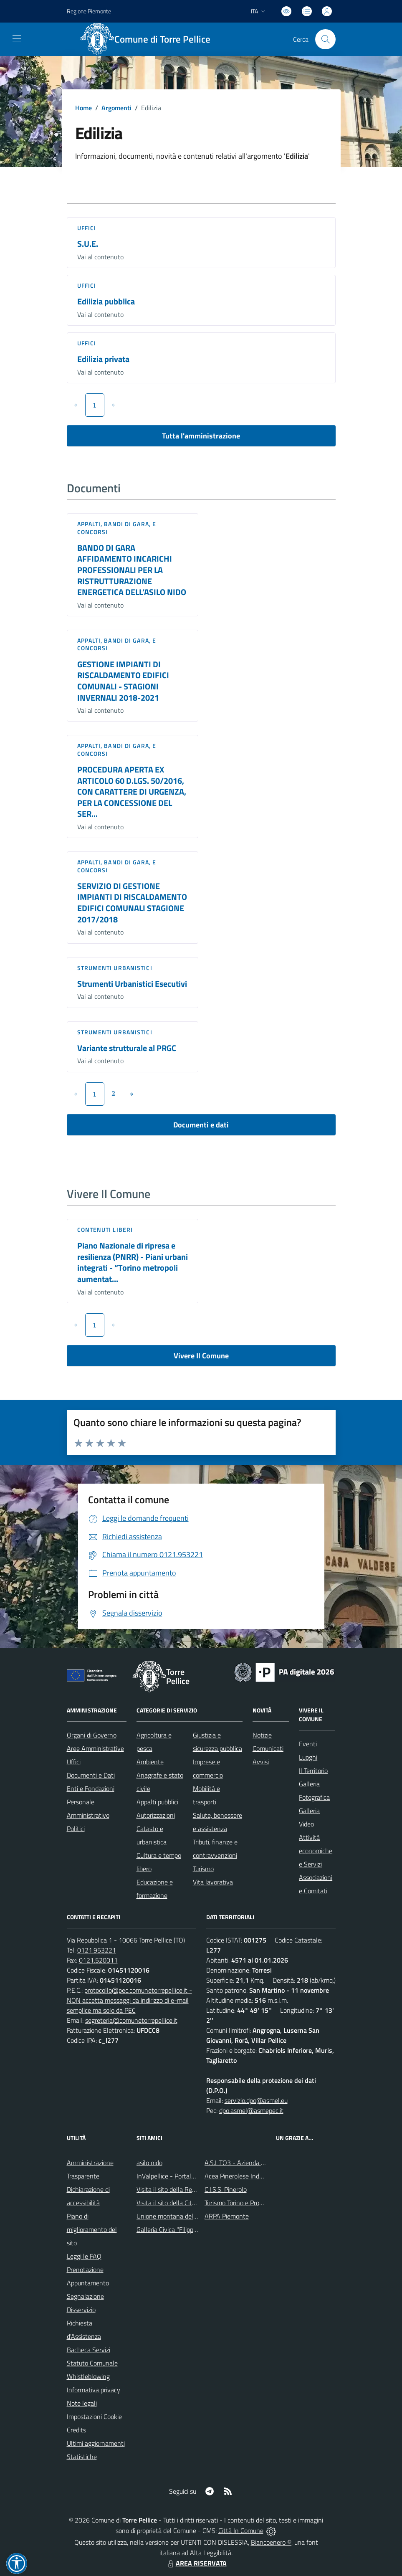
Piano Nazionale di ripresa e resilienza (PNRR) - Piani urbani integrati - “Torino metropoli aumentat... (132, 1262)
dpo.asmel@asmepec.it (251, 2110)
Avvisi (261, 1762)
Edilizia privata (103, 358)
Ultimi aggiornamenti (96, 2443)
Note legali (82, 2403)
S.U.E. (87, 243)
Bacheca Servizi (88, 2350)
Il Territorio (313, 1770)
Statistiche (82, 2457)
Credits (76, 2430)
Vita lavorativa (213, 1882)
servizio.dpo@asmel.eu (256, 2100)
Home (83, 108)
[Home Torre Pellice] (150, 39)
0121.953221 (96, 1950)
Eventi (308, 1744)
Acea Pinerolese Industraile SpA (249, 2176)
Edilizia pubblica (106, 301)
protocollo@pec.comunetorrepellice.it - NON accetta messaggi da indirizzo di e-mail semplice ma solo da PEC (129, 2000)
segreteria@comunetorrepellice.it (131, 2020)
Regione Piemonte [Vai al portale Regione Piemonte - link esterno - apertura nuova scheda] (89, 11)
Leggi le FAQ (84, 2256)
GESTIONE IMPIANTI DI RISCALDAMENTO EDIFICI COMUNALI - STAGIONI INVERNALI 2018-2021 (123, 681)
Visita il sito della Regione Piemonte (186, 2189)
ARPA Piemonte (227, 2216)
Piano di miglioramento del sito (92, 2229)
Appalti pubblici (157, 1802)
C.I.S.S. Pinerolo (226, 2189)
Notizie (262, 1735)
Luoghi (308, 1757)
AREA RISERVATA (196, 2563)
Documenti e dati (201, 1124)
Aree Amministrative (95, 1748)
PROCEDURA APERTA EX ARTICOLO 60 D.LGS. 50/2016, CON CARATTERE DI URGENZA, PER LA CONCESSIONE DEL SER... (131, 792)
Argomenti (116, 108)
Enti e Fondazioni (90, 1788)
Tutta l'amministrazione (201, 435)
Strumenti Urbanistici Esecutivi (132, 983)
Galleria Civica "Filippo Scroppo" (180, 2229)
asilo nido (149, 2163)
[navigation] (17, 38)
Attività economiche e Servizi (315, 1850)
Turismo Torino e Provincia (240, 2203)
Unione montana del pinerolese (180, 2216)
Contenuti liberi (105, 1229)
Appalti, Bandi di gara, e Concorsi (117, 527)
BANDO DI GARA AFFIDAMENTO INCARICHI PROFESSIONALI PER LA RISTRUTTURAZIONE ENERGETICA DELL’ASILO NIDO (131, 570)
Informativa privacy (93, 2390)
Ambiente (150, 1762)
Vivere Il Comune (201, 1355)
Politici (76, 1829)
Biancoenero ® (271, 2542)
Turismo (203, 1869)
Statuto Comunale (92, 2363)
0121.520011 (98, 1960)
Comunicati (268, 1748)
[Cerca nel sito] (325, 39)
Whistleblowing (88, 2376)
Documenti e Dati (91, 1775)
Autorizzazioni (156, 1815)
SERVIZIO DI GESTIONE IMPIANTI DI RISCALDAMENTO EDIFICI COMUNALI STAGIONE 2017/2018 (132, 902)
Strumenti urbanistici (114, 967)
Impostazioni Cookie (94, 2416)
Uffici (86, 227)
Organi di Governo (91, 1735)
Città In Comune (240, 2530)
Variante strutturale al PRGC (126, 1047)
